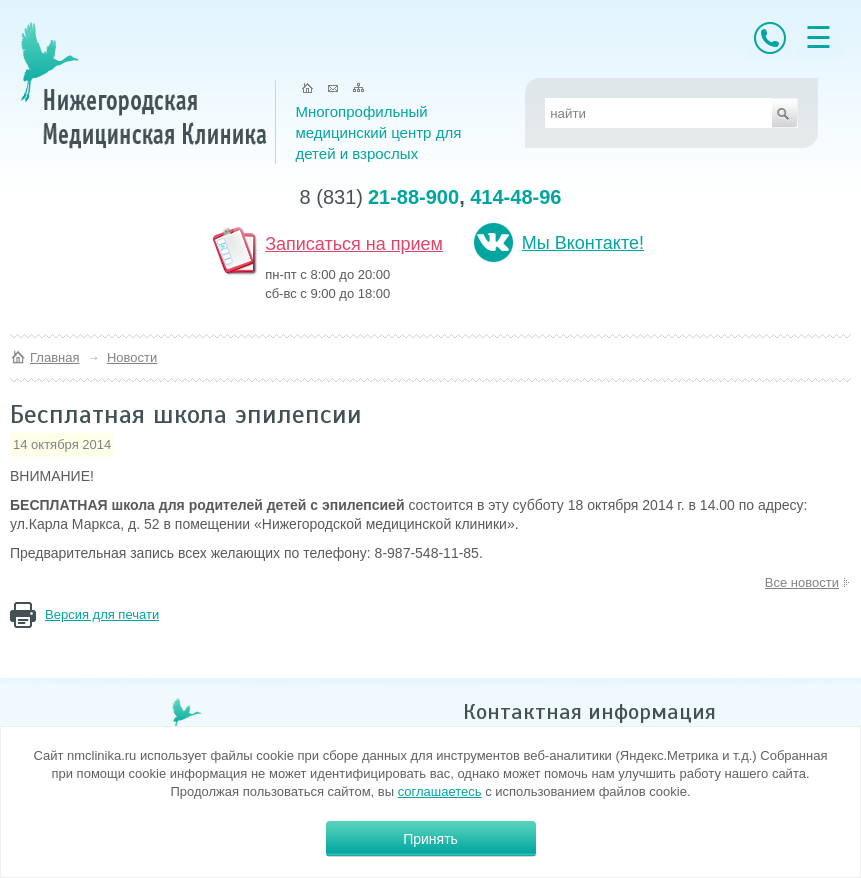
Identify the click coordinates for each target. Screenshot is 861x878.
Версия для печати (102, 614)
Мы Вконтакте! (583, 243)
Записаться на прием (354, 244)
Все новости (802, 582)
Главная (54, 357)
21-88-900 (413, 197)
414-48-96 (515, 197)
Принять (430, 839)
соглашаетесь (440, 791)
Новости (132, 357)
